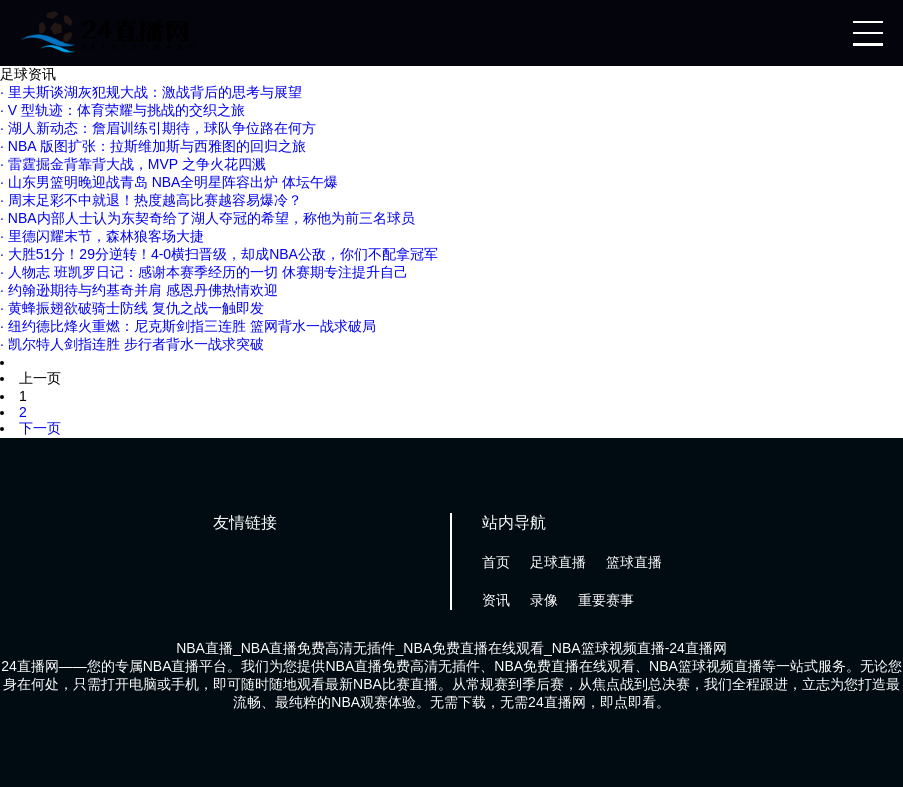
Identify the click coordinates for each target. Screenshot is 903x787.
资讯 (496, 600)
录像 (544, 600)
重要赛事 (606, 600)
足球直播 (558, 562)
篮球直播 (634, 562)
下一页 (40, 428)
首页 (496, 562)
